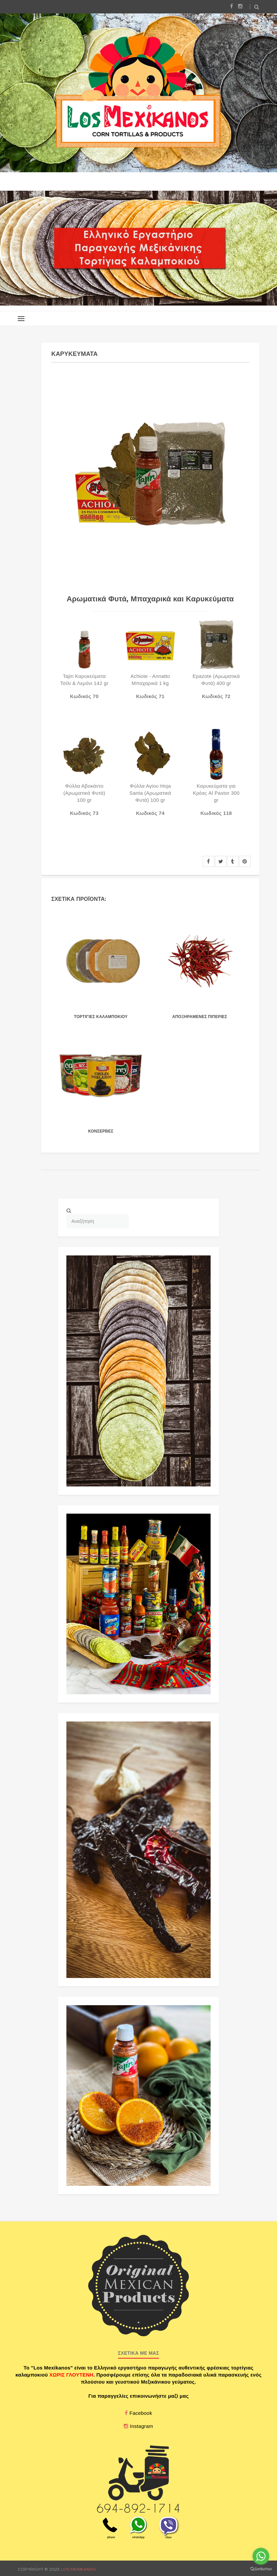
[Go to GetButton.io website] (261, 2569)
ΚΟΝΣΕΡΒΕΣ (100, 1131)
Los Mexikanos (78, 2569)
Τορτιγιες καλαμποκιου (101, 1016)
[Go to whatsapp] (261, 2556)
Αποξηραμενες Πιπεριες (199, 1016)
